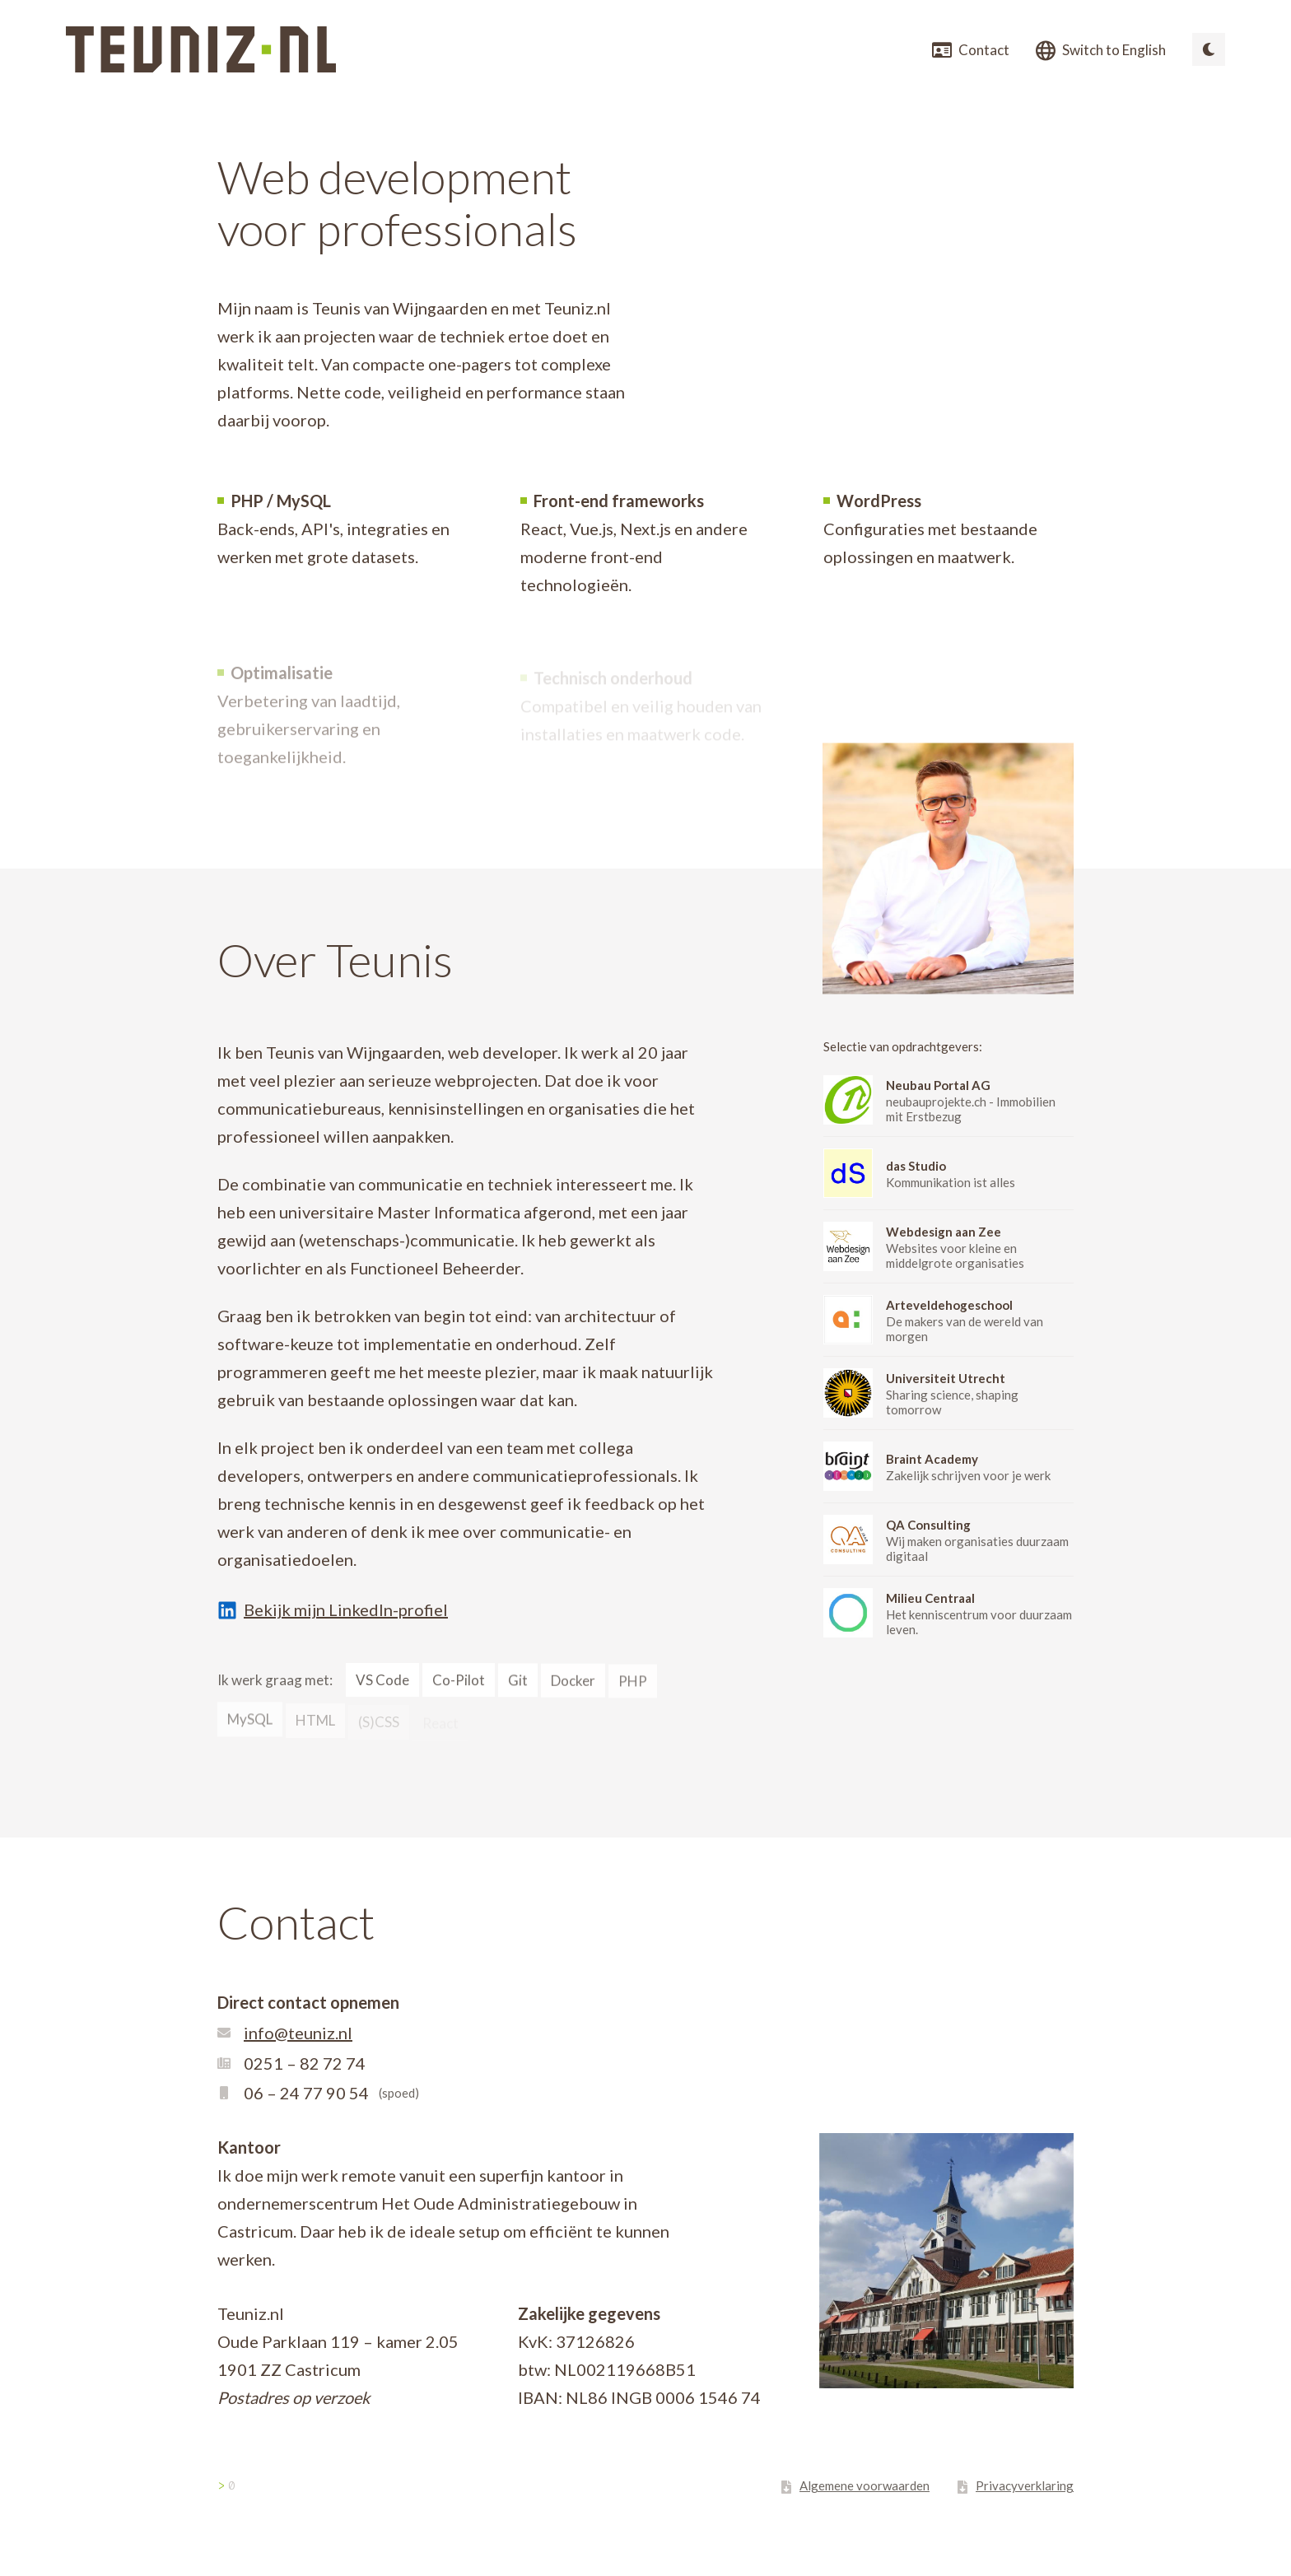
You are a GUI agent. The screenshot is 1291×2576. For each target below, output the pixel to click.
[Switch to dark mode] (1208, 49)
